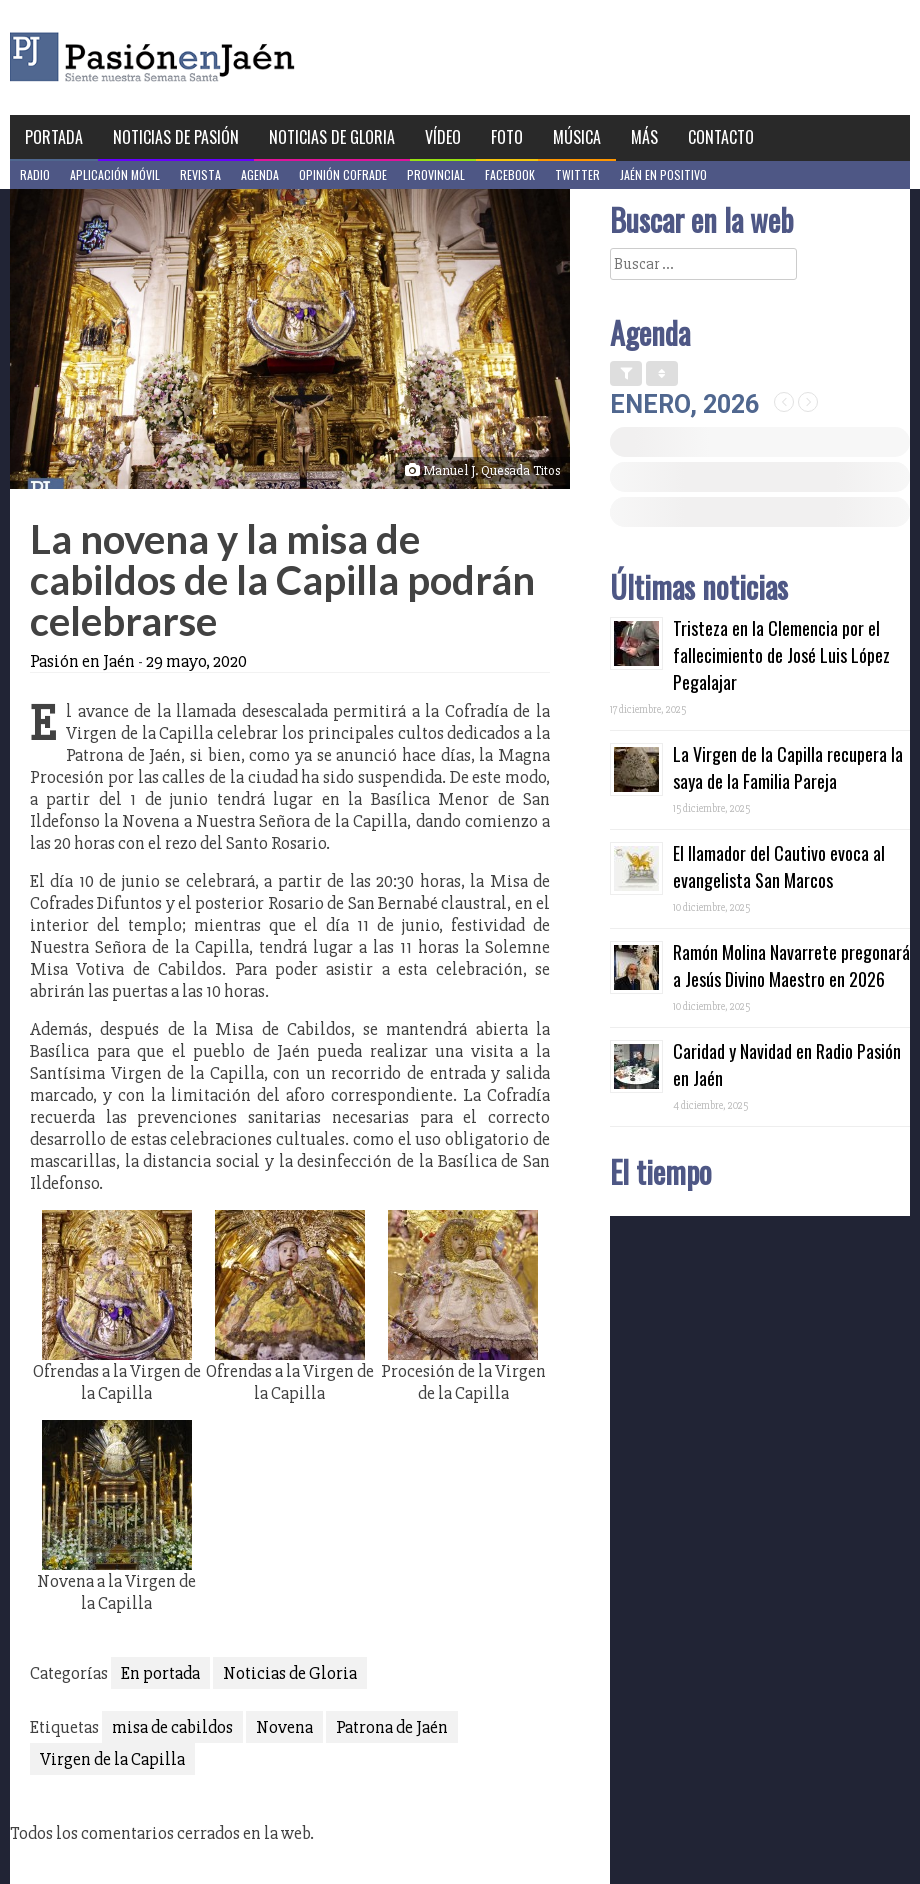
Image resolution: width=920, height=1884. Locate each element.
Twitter (577, 174)
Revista (200, 174)
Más (644, 137)
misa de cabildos (172, 1727)
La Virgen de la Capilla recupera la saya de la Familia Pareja (788, 767)
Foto (507, 137)
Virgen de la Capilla (112, 1759)
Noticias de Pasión (176, 137)
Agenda (260, 174)
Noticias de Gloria (332, 137)
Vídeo (443, 137)
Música (577, 137)
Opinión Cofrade (343, 174)
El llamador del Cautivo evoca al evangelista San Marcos (779, 866)
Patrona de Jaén (392, 1727)
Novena (284, 1727)
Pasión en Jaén (206, 57)
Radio (35, 174)
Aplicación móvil (115, 174)
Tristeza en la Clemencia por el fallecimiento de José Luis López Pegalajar (781, 655)
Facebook (510, 174)
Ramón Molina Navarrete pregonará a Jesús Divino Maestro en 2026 (791, 965)
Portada (54, 137)
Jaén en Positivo (663, 174)
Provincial (436, 174)
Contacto (721, 137)
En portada (160, 1673)
